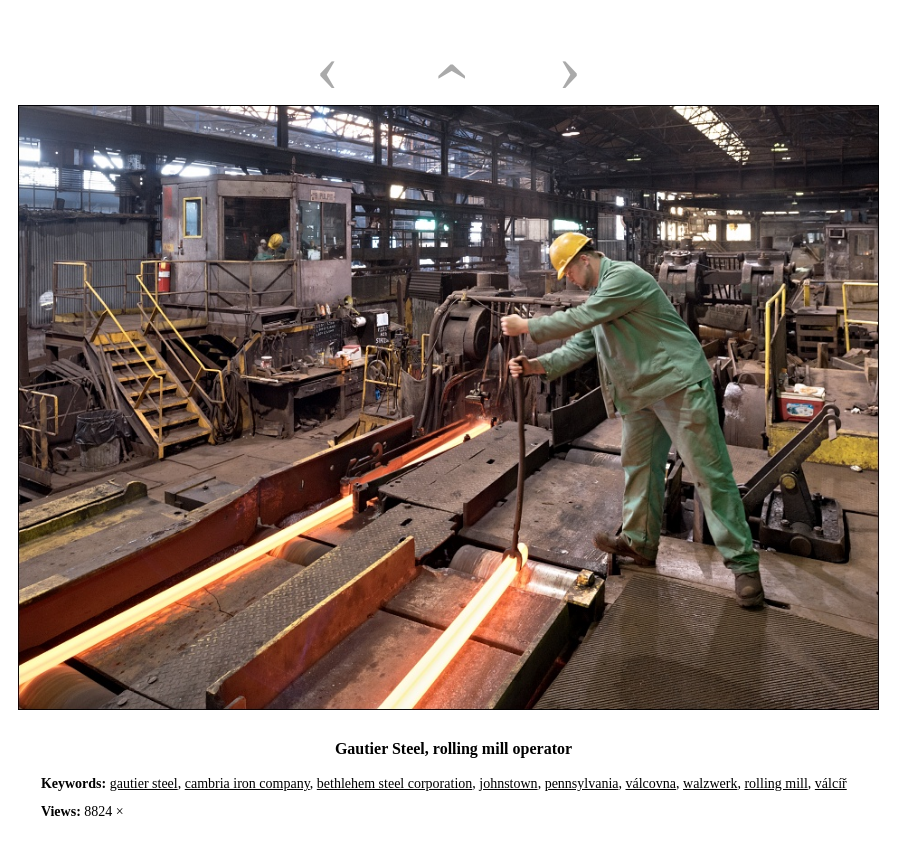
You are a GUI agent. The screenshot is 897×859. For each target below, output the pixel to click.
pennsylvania (582, 783)
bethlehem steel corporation (395, 783)
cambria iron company (247, 783)
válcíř (831, 783)
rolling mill (775, 783)
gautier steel (144, 783)
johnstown (508, 783)
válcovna (651, 783)
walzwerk (710, 783)
